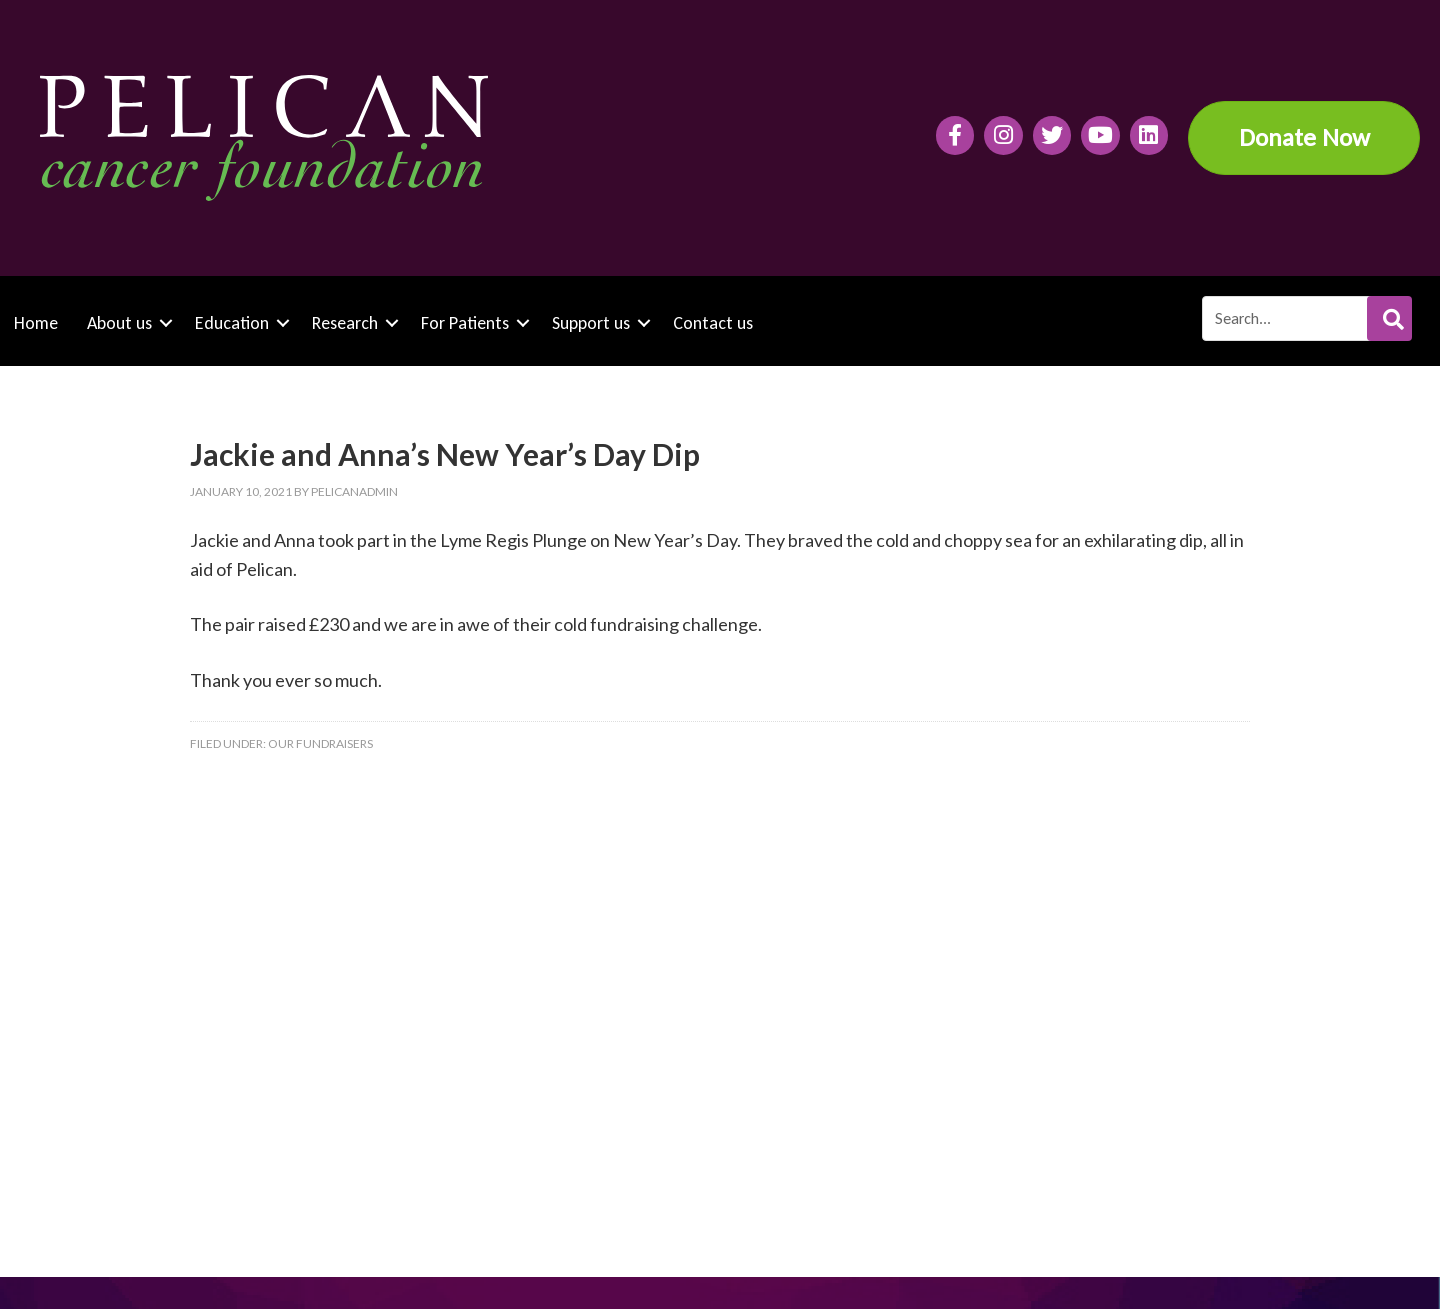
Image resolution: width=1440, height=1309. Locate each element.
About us (119, 323)
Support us (591, 323)
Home (36, 323)
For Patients (465, 323)
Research (345, 323)
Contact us (713, 323)
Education (232, 323)
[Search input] (1306, 318)
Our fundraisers (320, 743)
